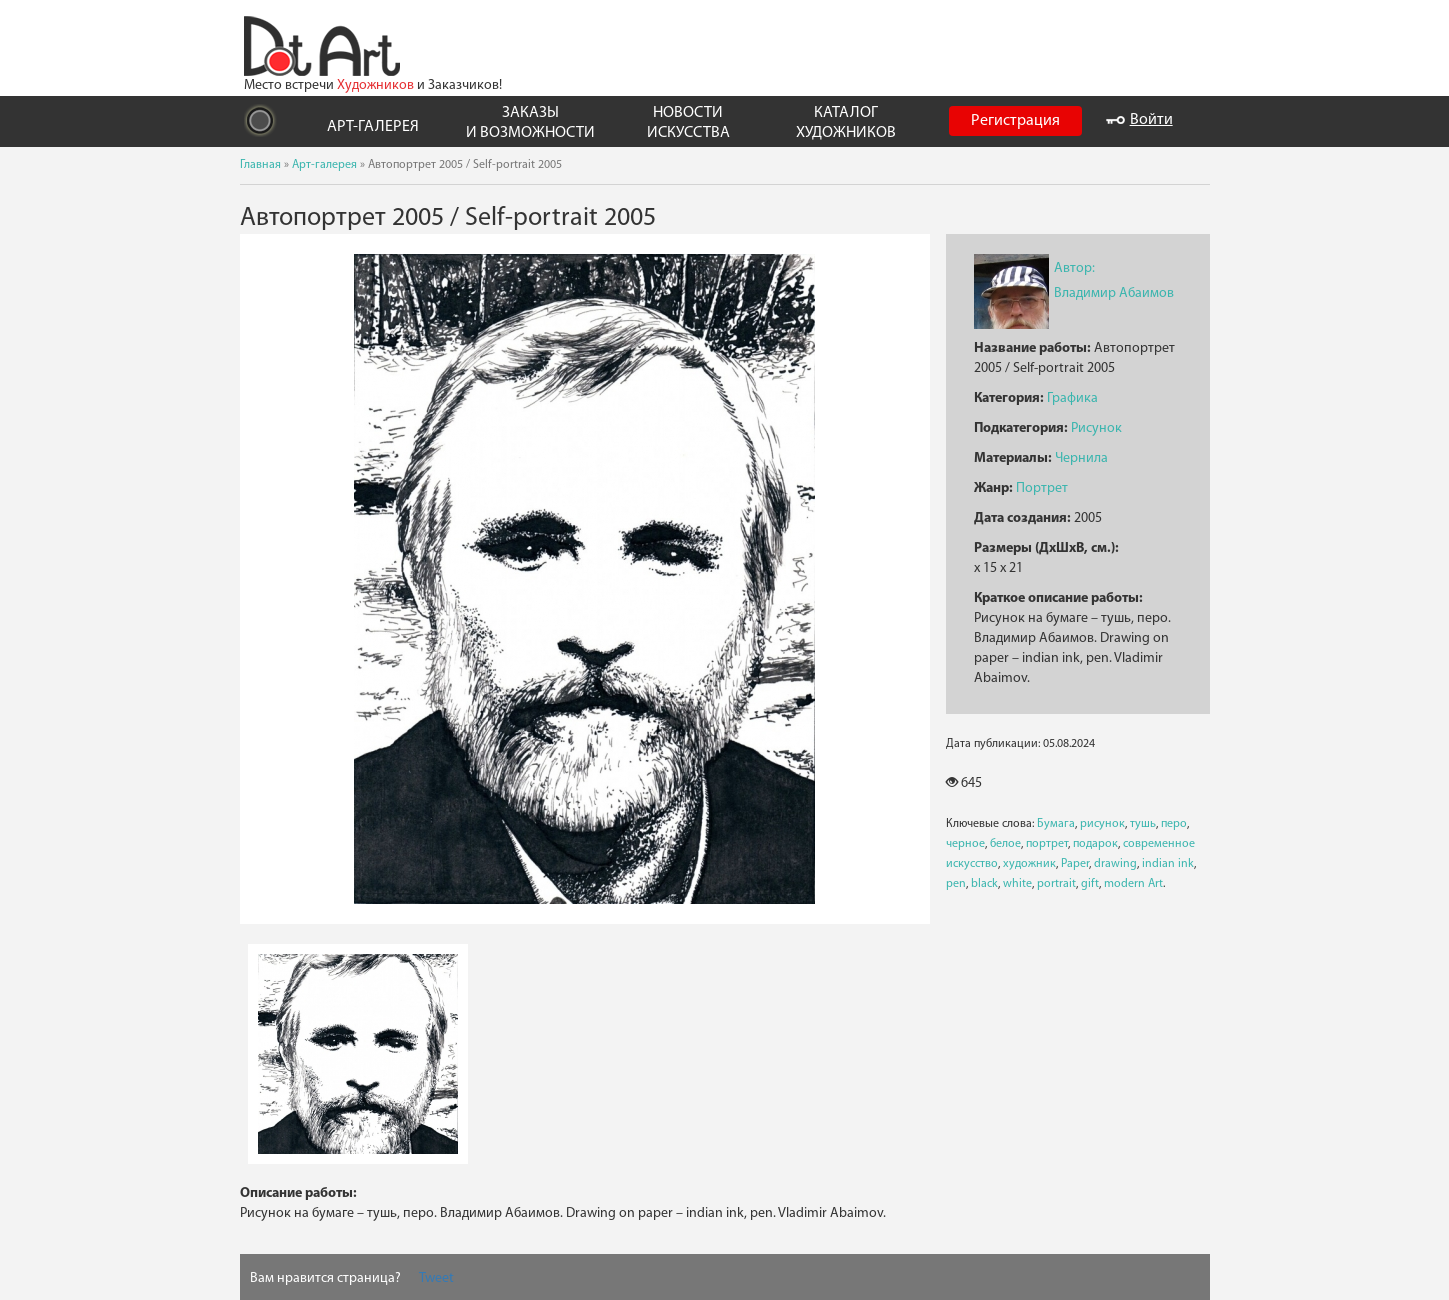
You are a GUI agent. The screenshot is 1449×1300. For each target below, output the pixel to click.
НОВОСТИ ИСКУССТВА (688, 122)
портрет (1047, 844)
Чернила (1081, 458)
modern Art (1133, 884)
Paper (1075, 864)
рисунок (1102, 824)
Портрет (1042, 488)
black (984, 884)
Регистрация (1015, 121)
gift (1090, 884)
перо (1174, 824)
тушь (1143, 824)
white (1017, 884)
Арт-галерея (324, 165)
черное (965, 844)
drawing (1115, 864)
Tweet (436, 1278)
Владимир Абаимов (1114, 293)
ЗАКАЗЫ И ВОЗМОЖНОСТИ (530, 122)
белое (1005, 844)
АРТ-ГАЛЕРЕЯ (373, 127)
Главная (260, 165)
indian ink (1168, 864)
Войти (1139, 120)
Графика (1072, 398)
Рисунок (1096, 428)
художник (1029, 864)
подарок (1095, 844)
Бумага (1056, 824)
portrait (1056, 884)
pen (956, 884)
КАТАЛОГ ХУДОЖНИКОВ (846, 122)
